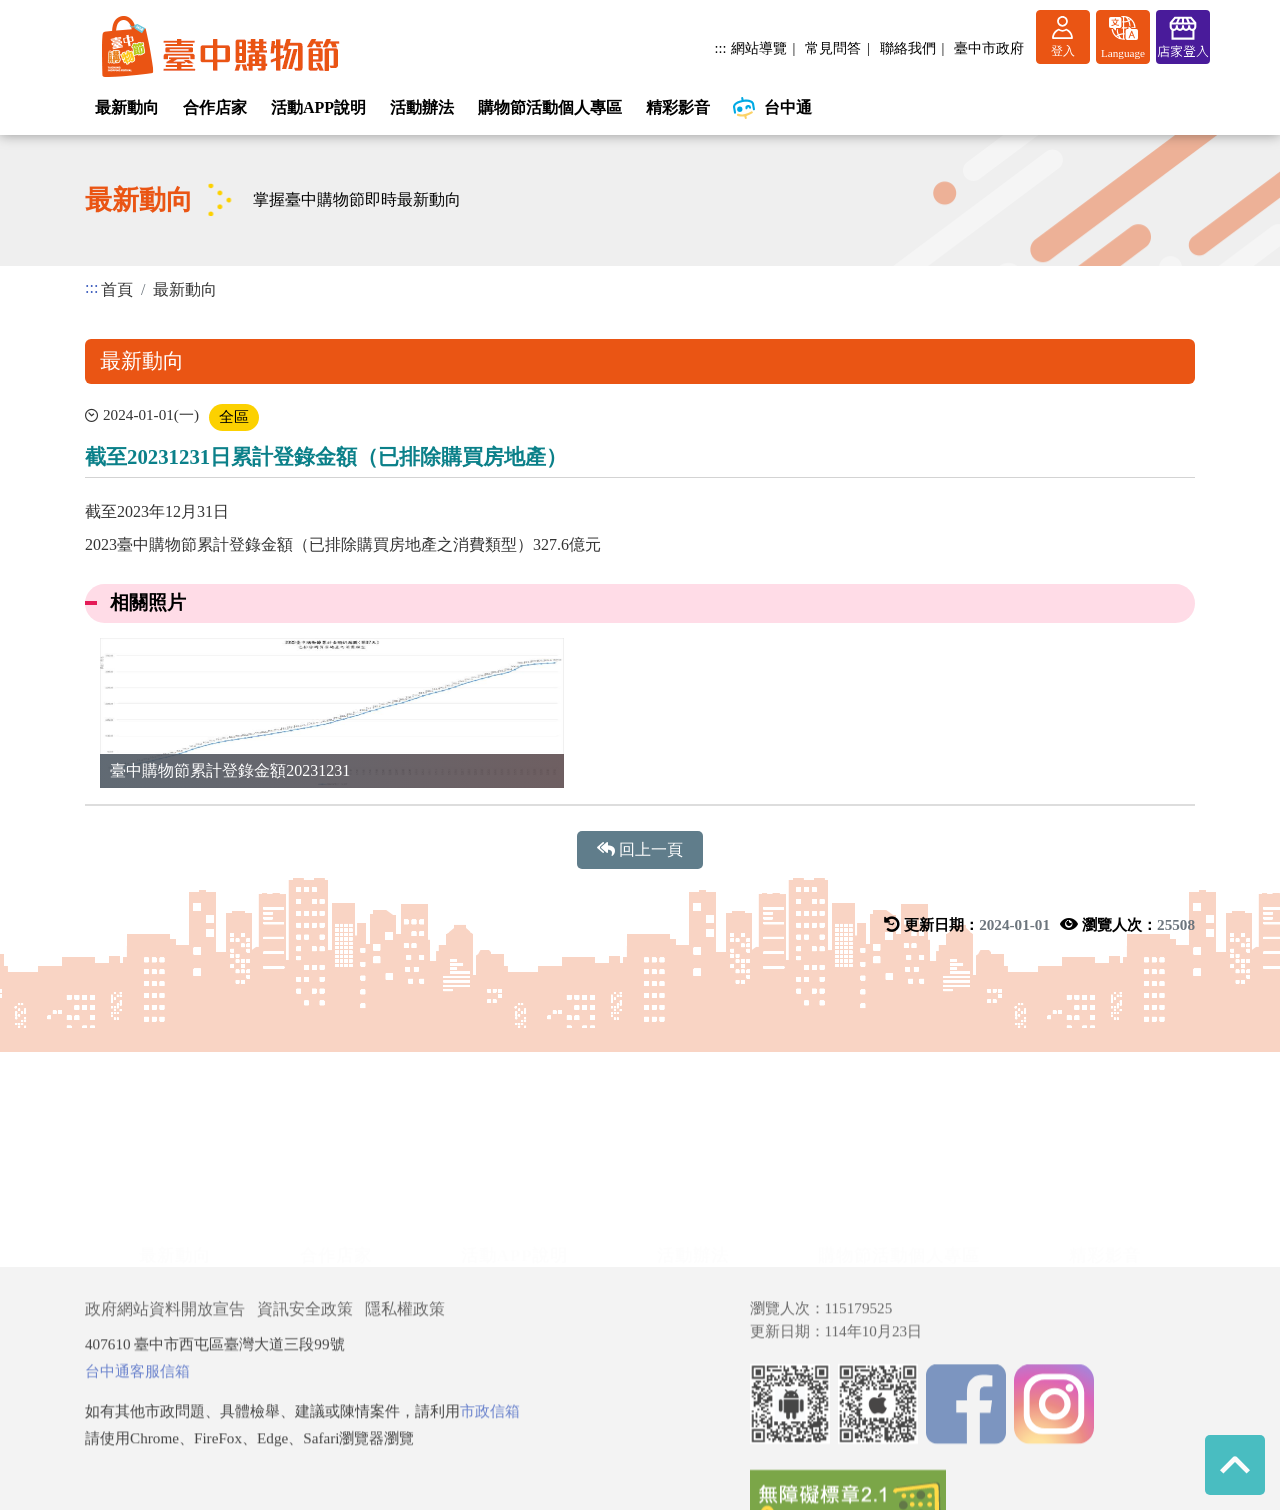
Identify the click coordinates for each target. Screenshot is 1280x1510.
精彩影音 (678, 107)
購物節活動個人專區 (550, 107)
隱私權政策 (405, 1427)
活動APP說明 (318, 107)
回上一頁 (640, 850)
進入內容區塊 (48, 11)
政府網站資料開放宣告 (165, 1427)
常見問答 (833, 48)
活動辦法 (422, 107)
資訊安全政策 (305, 1427)
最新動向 (127, 107)
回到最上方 (1235, 1465)
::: (721, 48)
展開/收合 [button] (640, 1149)
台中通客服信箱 (137, 1489)
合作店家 (215, 107)
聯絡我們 (908, 48)
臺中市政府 (989, 48)
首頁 (117, 289)
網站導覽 (759, 48)
